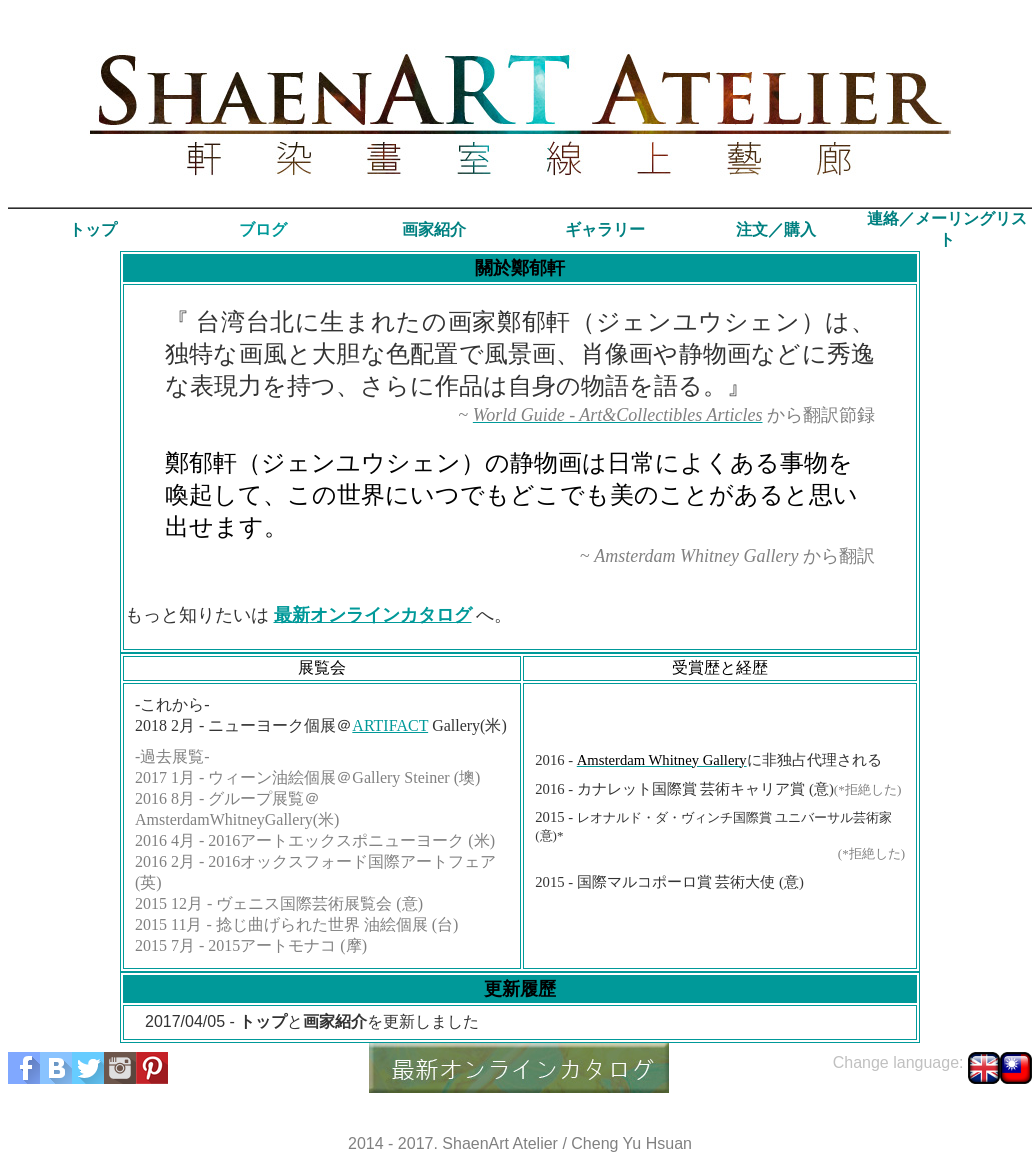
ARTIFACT (390, 725)
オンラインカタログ (391, 615)
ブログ (263, 229)
